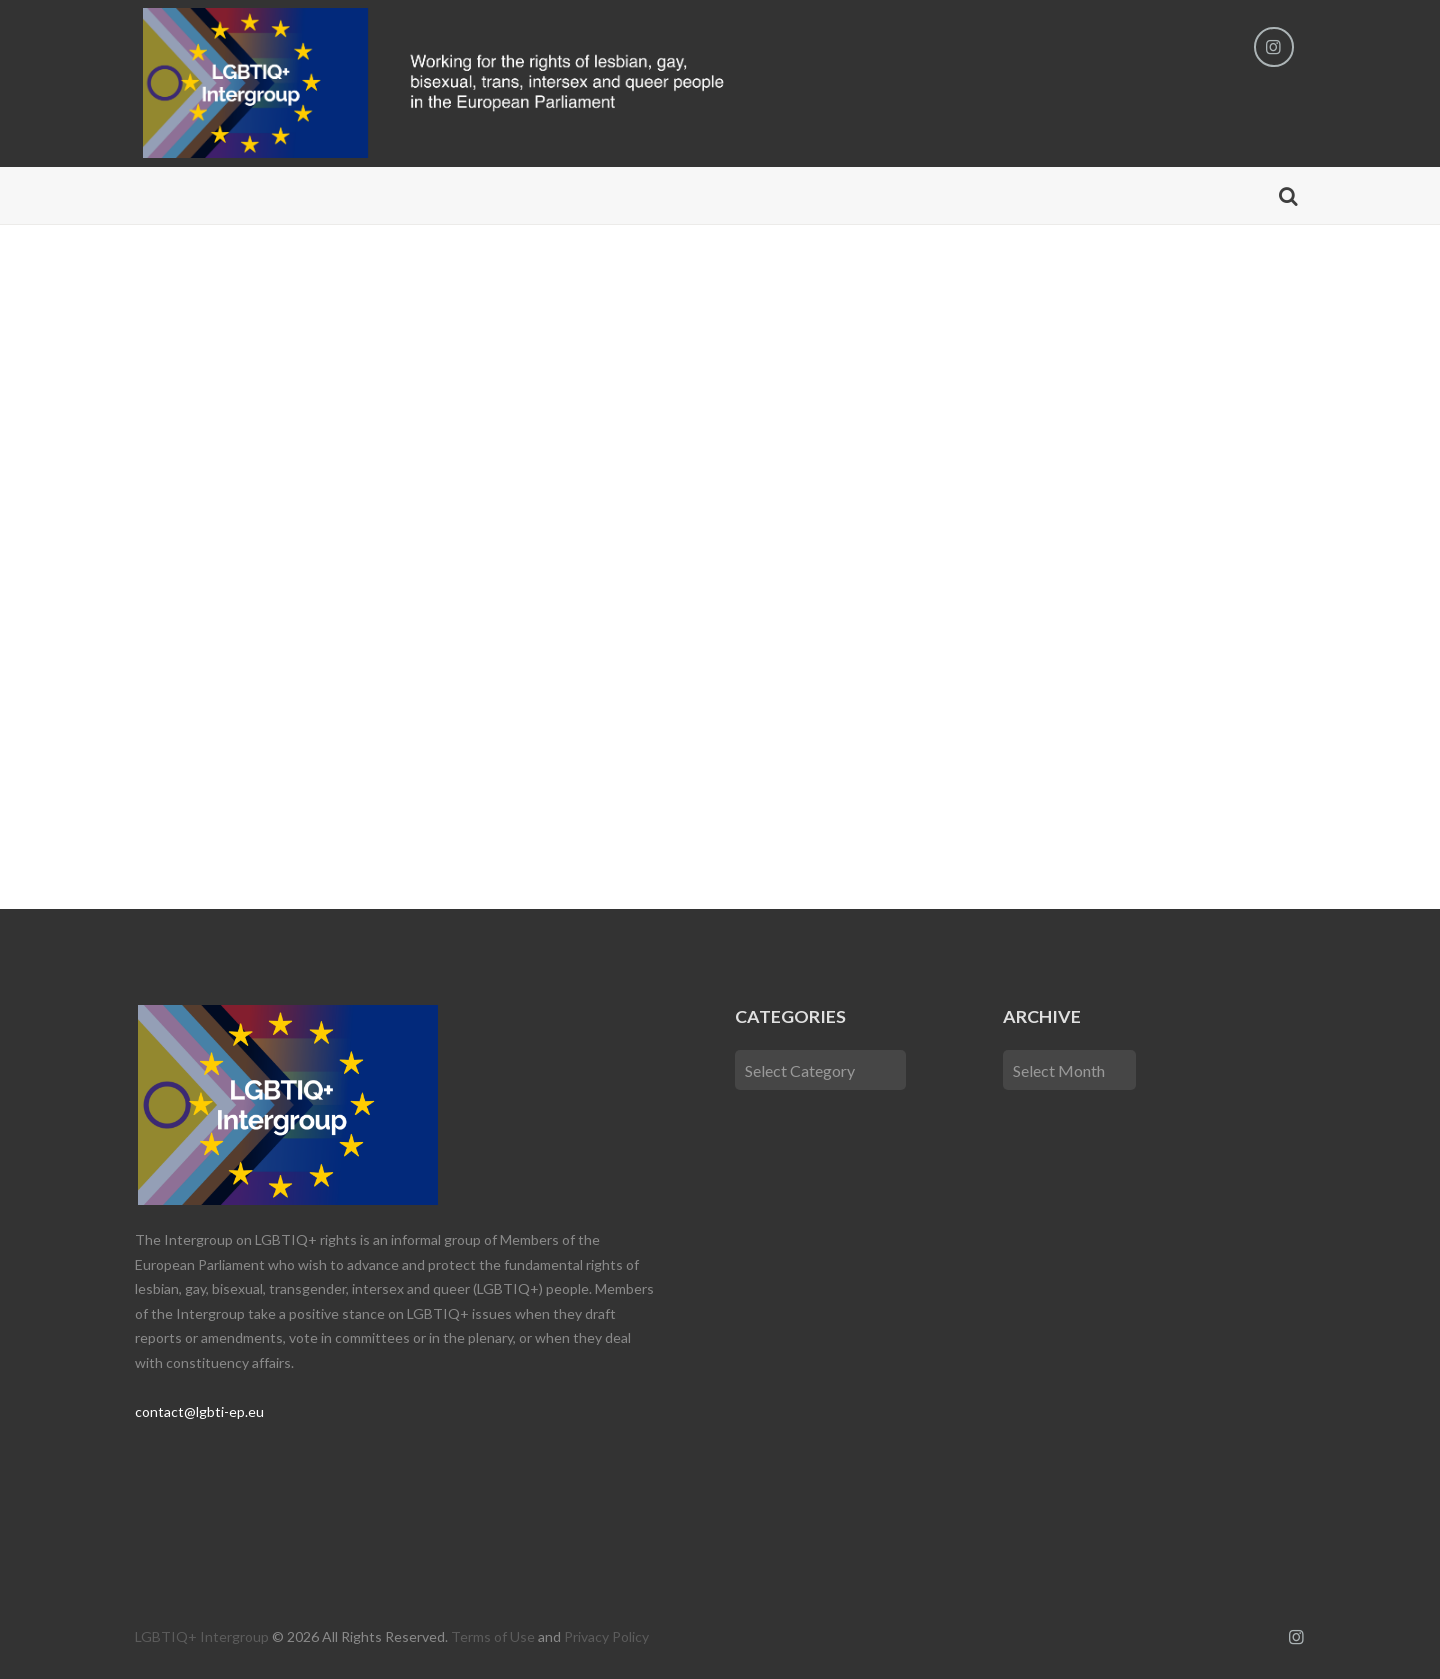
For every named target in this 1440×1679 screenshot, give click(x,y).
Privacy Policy (606, 1636)
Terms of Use (493, 1636)
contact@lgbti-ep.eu (199, 1411)
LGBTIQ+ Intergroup (202, 1636)
